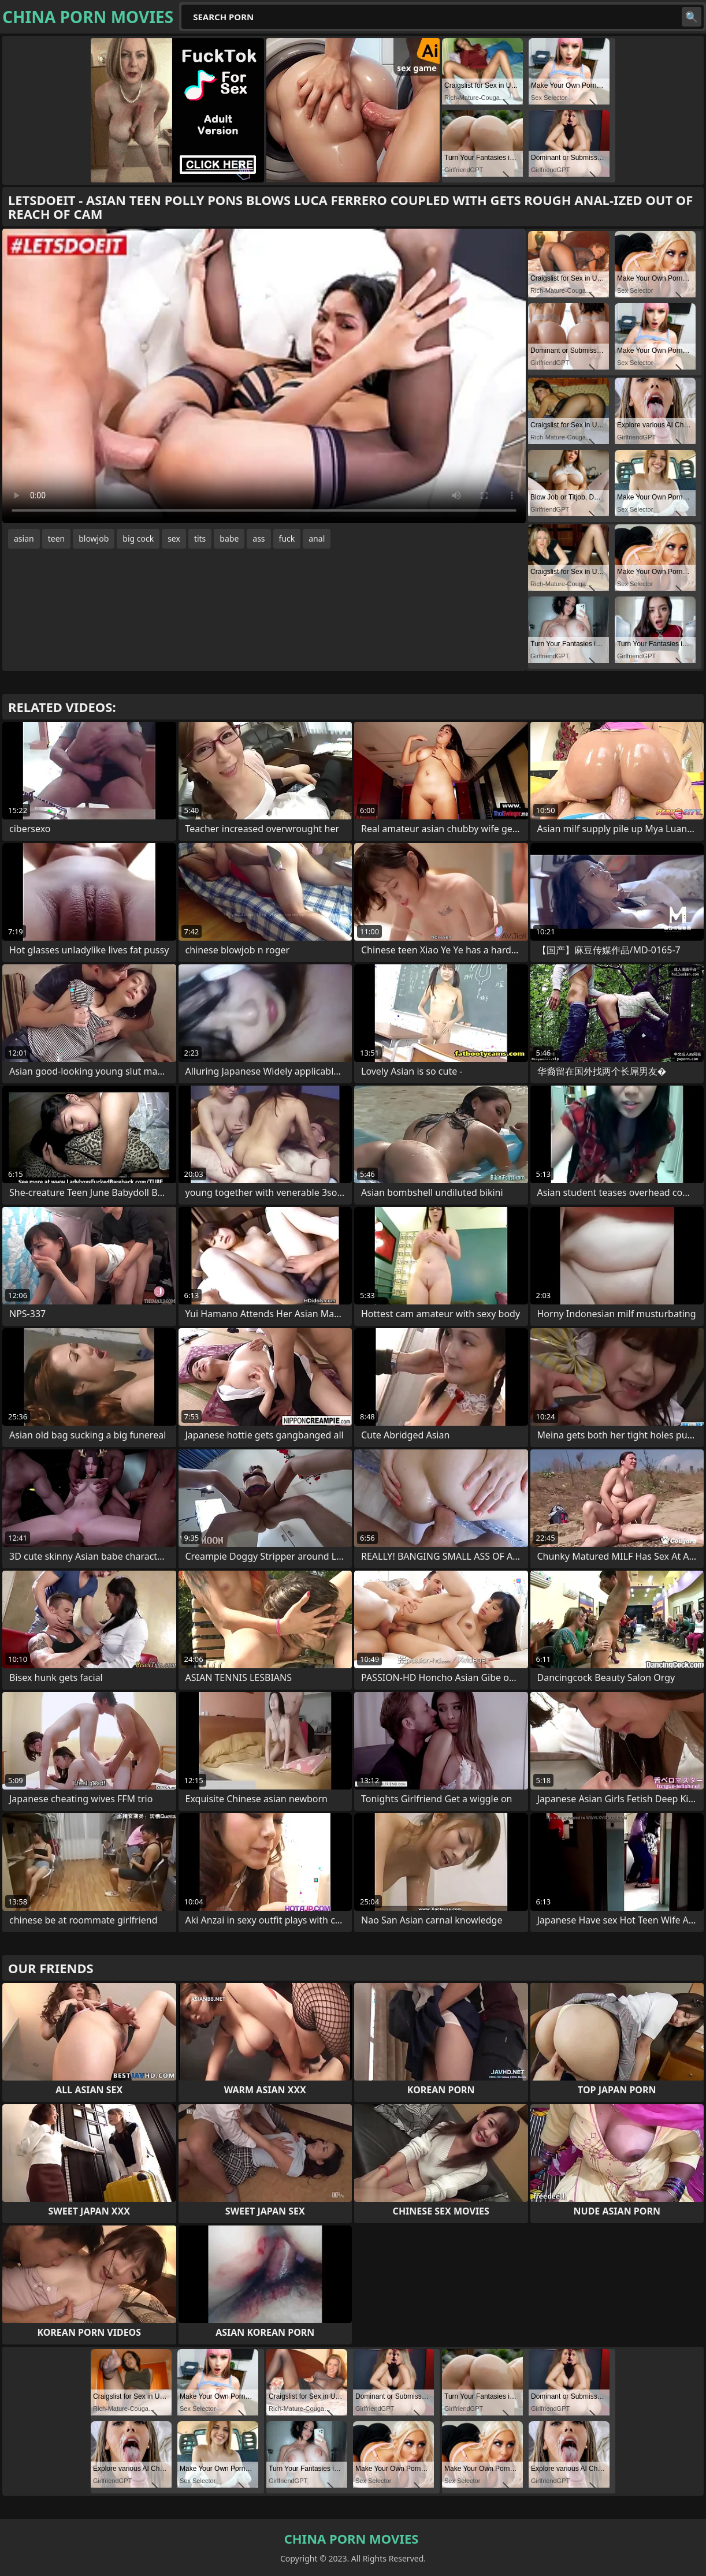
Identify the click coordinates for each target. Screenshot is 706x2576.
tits (200, 538)
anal (317, 538)
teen (56, 538)
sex (174, 538)
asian (24, 538)
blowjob (94, 538)
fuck (287, 538)
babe (229, 538)
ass (258, 538)
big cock (138, 538)
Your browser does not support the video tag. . (264, 376)
